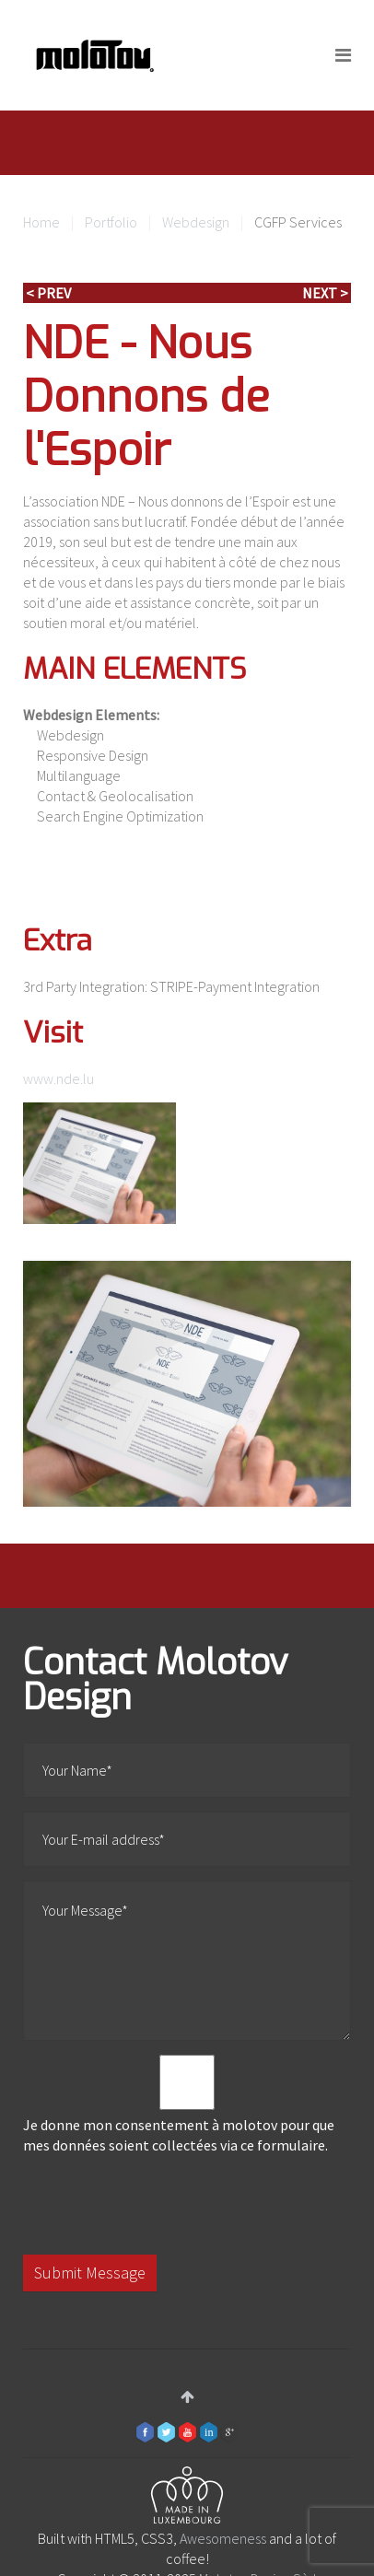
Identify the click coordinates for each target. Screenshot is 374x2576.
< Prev (48, 293)
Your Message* (187, 1961)
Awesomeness (223, 2538)
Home (41, 222)
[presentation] (163, 2205)
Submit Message (90, 2272)
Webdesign (195, 222)
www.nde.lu (58, 1078)
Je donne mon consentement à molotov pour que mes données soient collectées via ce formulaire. (187, 2104)
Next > (325, 293)
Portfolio (111, 222)
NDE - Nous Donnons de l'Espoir (146, 397)
